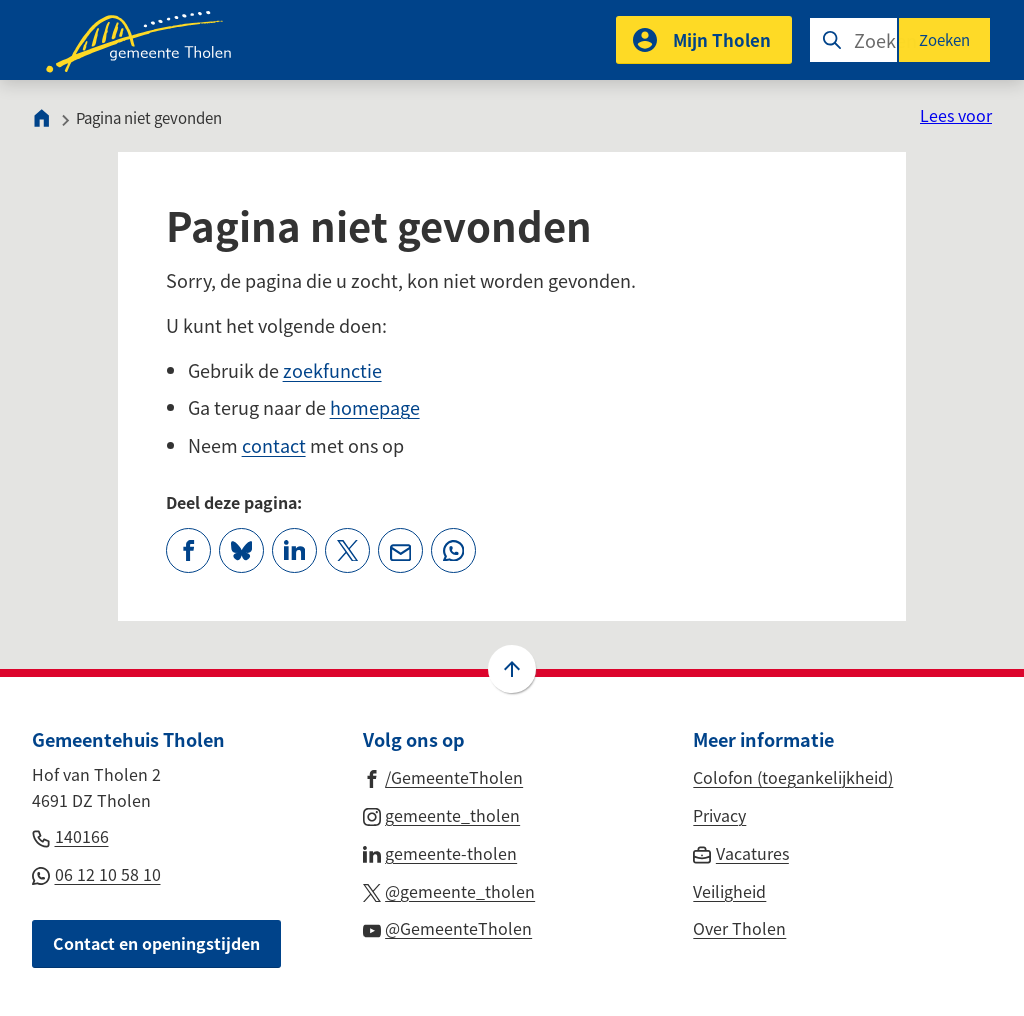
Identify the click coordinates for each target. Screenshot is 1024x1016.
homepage (375, 407)
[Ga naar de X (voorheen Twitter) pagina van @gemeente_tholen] (449, 890)
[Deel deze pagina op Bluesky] (241, 550)
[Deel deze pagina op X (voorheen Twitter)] (347, 550)
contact (274, 445)
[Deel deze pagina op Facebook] (188, 550)
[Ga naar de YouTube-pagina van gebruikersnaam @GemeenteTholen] (448, 927)
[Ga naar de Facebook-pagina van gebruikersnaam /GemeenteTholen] (443, 776)
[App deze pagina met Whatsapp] (453, 550)
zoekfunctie (332, 370)
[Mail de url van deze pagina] (400, 550)
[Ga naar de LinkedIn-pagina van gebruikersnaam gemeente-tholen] (440, 852)
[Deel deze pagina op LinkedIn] (294, 550)
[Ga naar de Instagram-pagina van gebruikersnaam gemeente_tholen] (442, 814)
